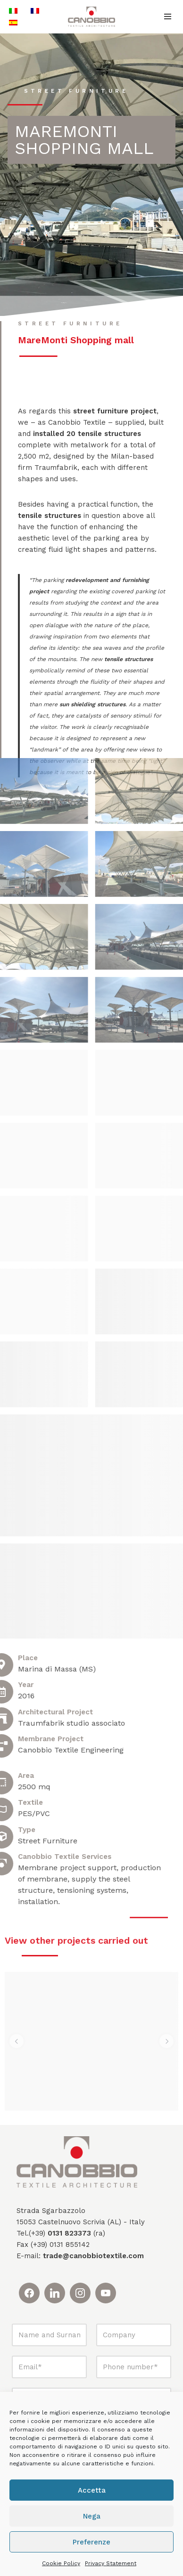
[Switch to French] (35, 10)
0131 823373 (69, 2216)
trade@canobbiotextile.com (93, 2239)
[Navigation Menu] (167, 16)
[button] (16, 2025)
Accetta (92, 2490)
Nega (91, 2516)
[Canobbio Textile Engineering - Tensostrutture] (91, 17)
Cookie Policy (61, 2563)
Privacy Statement (110, 2563)
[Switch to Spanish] (13, 22)
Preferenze (91, 2542)
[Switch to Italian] (13, 10)
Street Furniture (76, 91)
